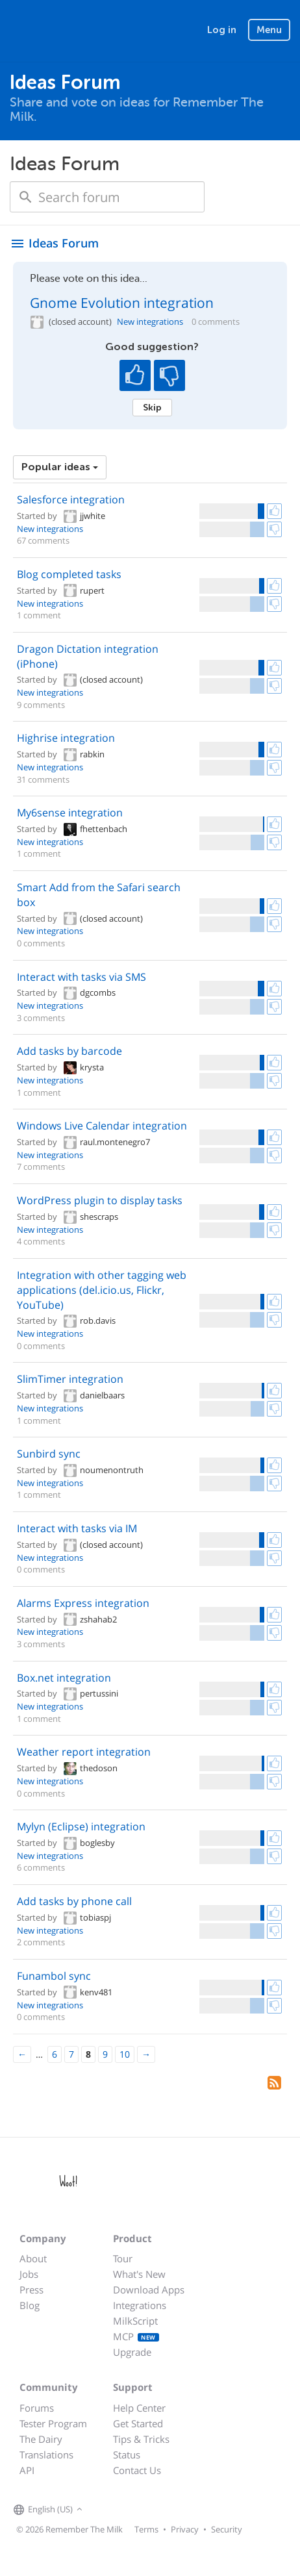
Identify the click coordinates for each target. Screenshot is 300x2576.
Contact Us (137, 2470)
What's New (139, 2273)
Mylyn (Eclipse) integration (81, 1826)
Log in (221, 30)
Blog (29, 2305)
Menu (269, 30)
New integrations (150, 321)
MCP (136, 2336)
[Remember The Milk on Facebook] (104, 2509)
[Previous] (22, 2054)
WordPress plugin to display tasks (99, 1200)
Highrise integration (66, 738)
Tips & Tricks (141, 2438)
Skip (152, 407)
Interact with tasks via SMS (81, 977)
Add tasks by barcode (69, 1051)
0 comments (216, 321)
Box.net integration (64, 1678)
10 (124, 2054)
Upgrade (132, 2351)
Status (126, 2454)
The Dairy (40, 2438)
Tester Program (53, 2423)
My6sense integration (70, 812)
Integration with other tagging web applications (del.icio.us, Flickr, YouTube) (101, 1290)
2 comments (41, 1942)
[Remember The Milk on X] (122, 2509)
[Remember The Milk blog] (138, 2509)
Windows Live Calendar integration (102, 1125)
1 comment (39, 615)
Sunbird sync (49, 1453)
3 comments (41, 1018)
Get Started (138, 2423)
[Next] (146, 2054)
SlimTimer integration (70, 1379)
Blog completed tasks (69, 574)
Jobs (28, 2273)
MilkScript (135, 2320)
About (33, 2258)
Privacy (185, 2529)
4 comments (41, 1241)
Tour (122, 2258)
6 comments (41, 1867)
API (26, 2470)
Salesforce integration (71, 499)
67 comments (43, 540)
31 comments (43, 779)
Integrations (139, 2305)
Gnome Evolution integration (122, 303)
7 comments (41, 1166)
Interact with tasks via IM (77, 1528)
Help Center (139, 2407)
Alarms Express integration (83, 1603)
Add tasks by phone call (74, 1901)
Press (31, 2289)
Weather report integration (84, 1752)
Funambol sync (54, 1976)
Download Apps (148, 2289)
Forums (36, 2407)
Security (226, 2529)
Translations (46, 2454)
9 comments (41, 705)
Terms (146, 2529)
